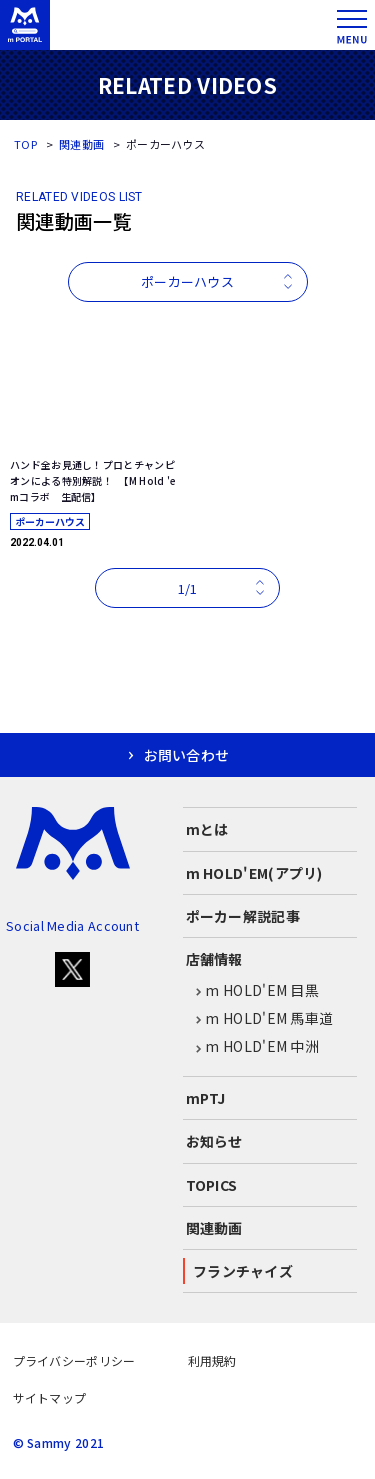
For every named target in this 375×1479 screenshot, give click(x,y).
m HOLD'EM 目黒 (253, 991)
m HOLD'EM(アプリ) (254, 873)
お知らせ (214, 1141)
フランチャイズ (243, 1271)
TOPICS (212, 1185)
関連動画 (81, 144)
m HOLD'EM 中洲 (253, 1047)
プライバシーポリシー (74, 1360)
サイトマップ (50, 1397)
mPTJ (206, 1098)
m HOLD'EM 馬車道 (260, 1019)
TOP (25, 144)
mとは (207, 829)
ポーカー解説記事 (243, 916)
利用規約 (212, 1360)
